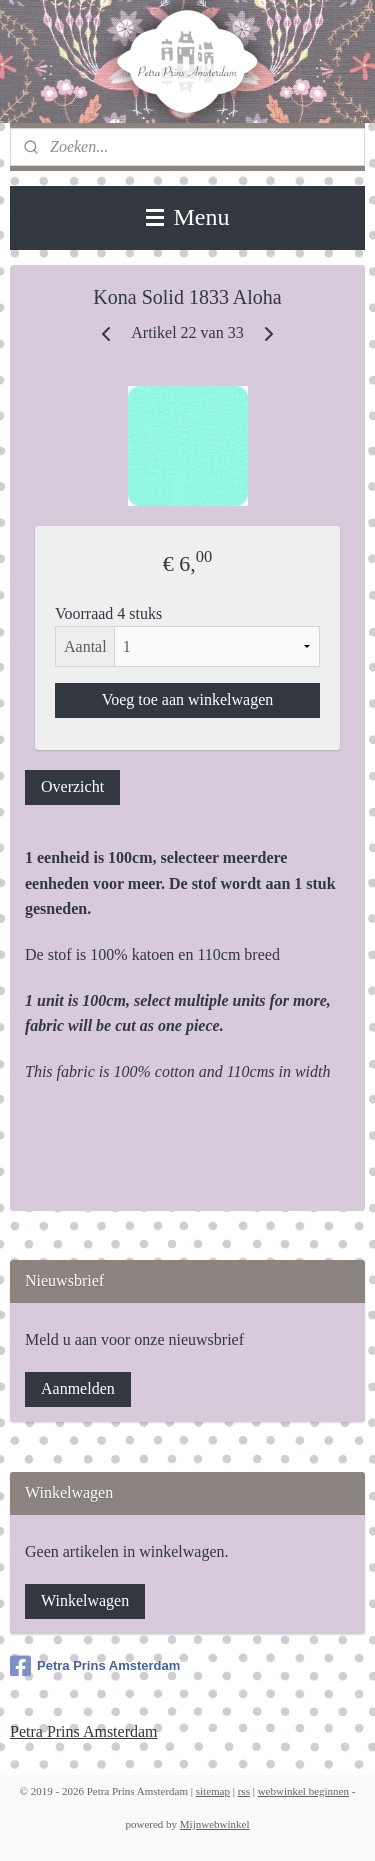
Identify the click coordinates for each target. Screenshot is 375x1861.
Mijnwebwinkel (215, 1824)
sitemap (213, 1791)
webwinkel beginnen (303, 1791)
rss (244, 1791)
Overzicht (72, 786)
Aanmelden (78, 1388)
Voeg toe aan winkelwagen (188, 699)
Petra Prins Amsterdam (95, 1666)
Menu (188, 217)
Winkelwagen (85, 1600)
